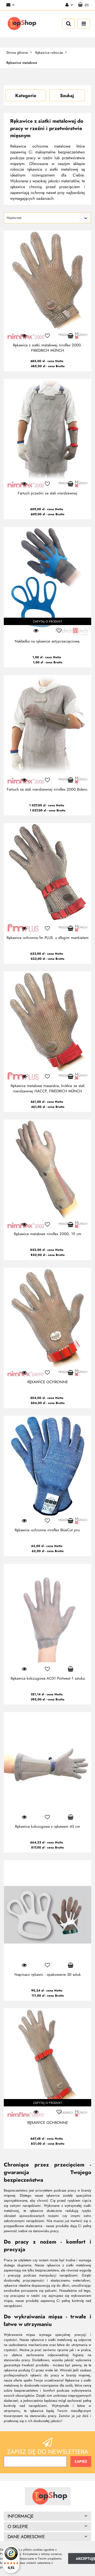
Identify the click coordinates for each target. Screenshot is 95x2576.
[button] (83, 5)
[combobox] (47, 217)
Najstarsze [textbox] (14, 218)
